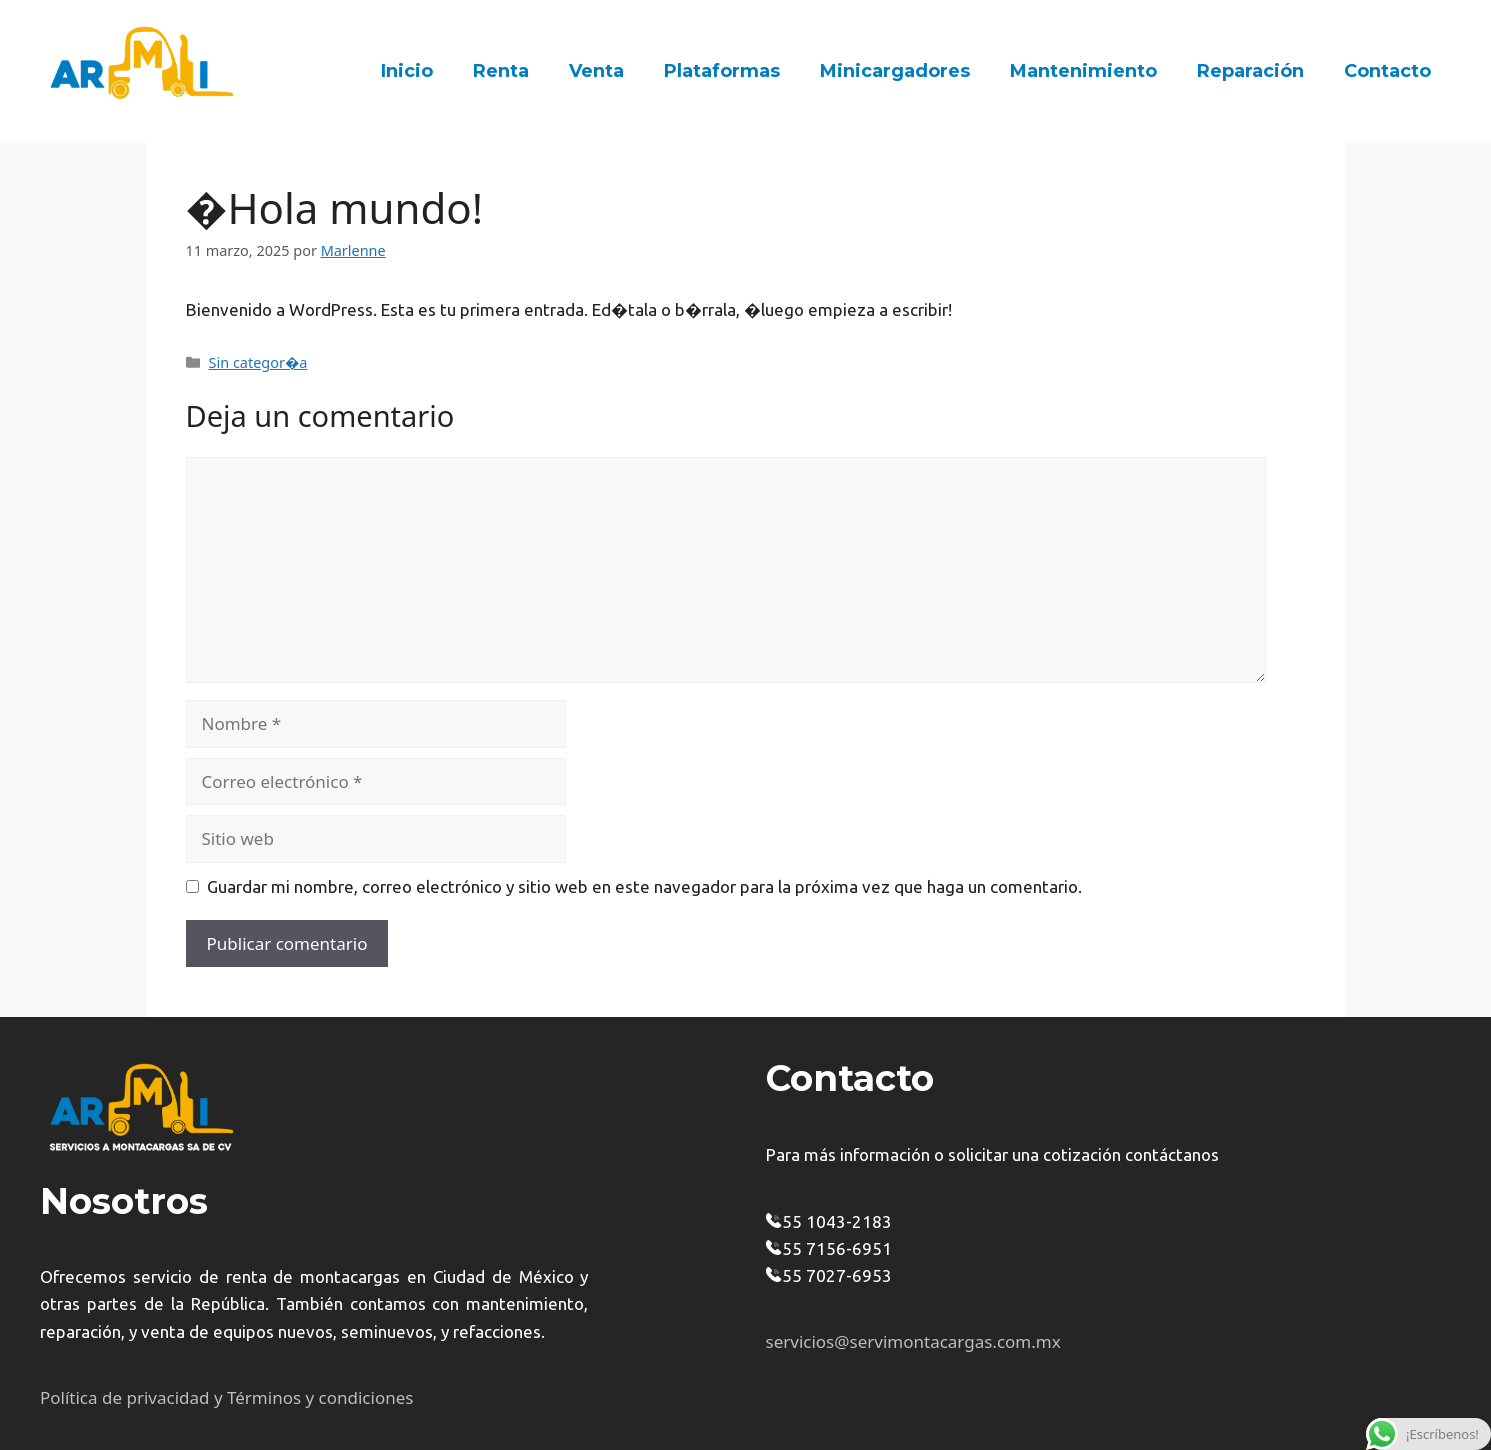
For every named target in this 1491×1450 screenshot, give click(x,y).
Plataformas (722, 71)
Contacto (1387, 71)
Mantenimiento (1083, 71)
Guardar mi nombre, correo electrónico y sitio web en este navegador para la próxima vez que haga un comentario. (644, 886)
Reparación (1250, 71)
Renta (501, 71)
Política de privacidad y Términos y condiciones (226, 1397)
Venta (596, 71)
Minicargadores (895, 71)
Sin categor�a (258, 362)
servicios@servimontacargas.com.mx (913, 1341)
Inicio (407, 71)
